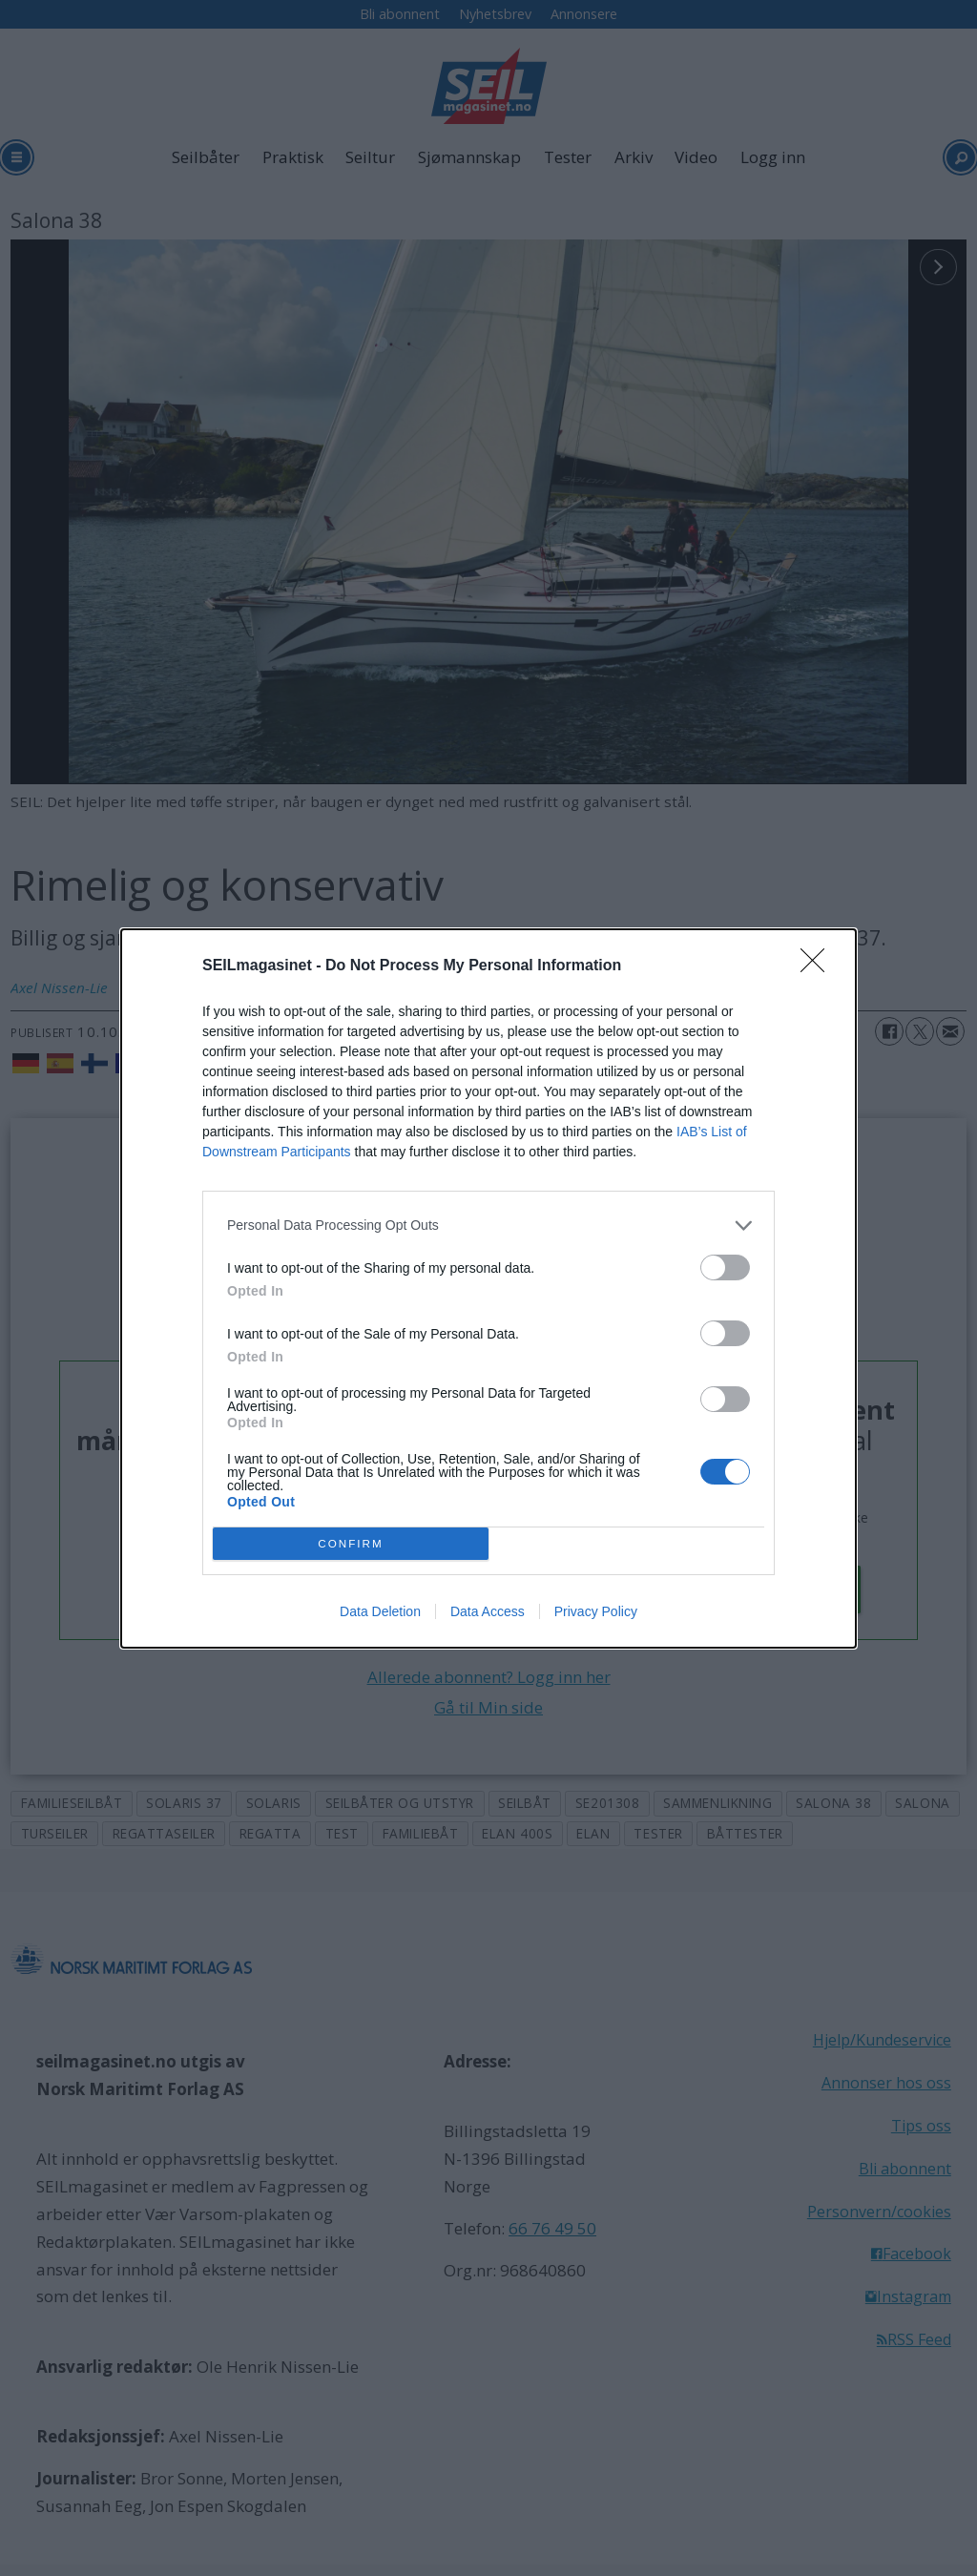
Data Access (487, 1611)
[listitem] (488, 1225)
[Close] (818, 966)
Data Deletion (380, 1611)
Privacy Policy (595, 1611)
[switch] (725, 1267)
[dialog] (488, 1288)
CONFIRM (350, 1542)
